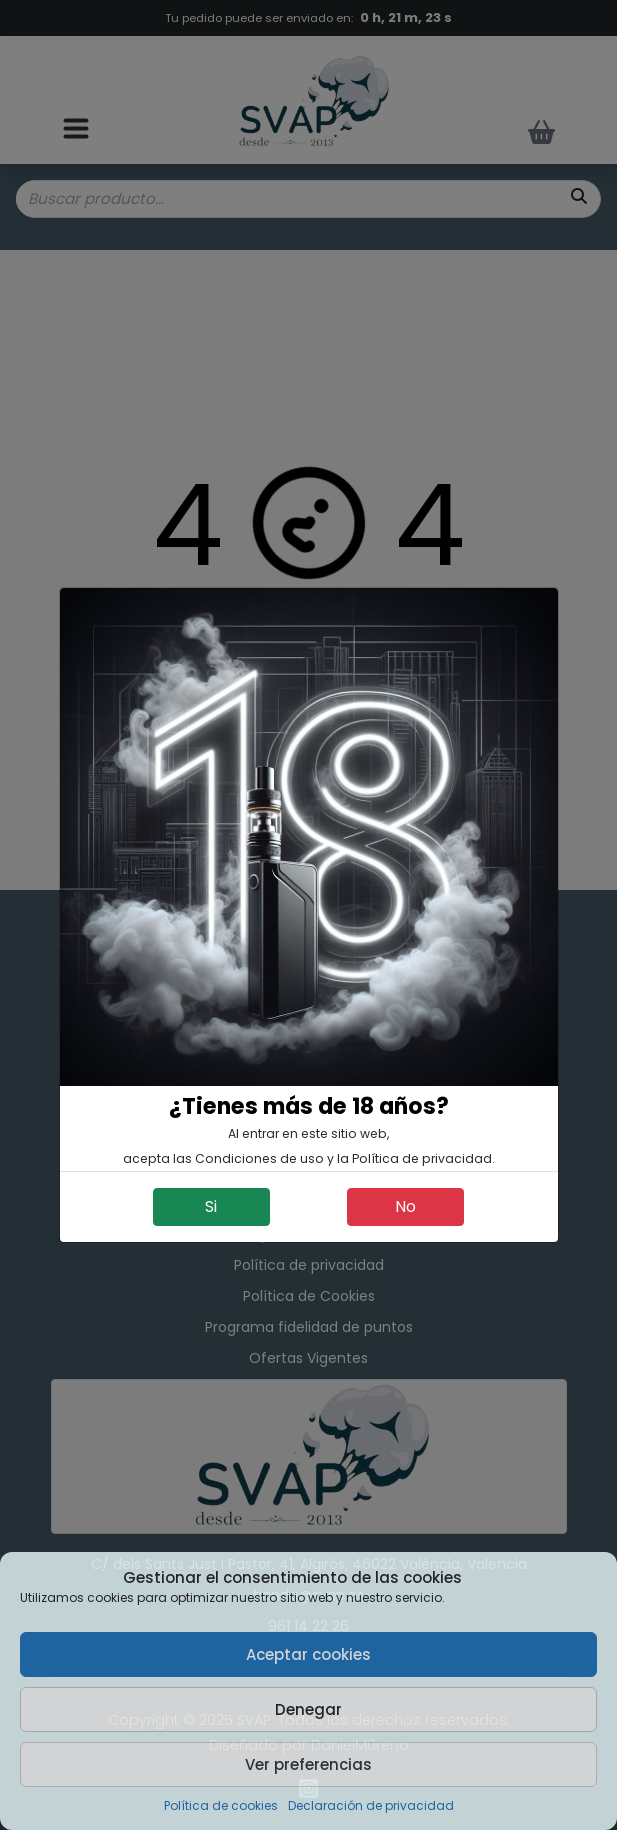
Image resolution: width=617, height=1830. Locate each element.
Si (211, 1206)
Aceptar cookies (308, 1654)
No (405, 1206)
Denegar (308, 1709)
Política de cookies (221, 1805)
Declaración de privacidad (371, 1805)
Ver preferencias (308, 1764)
